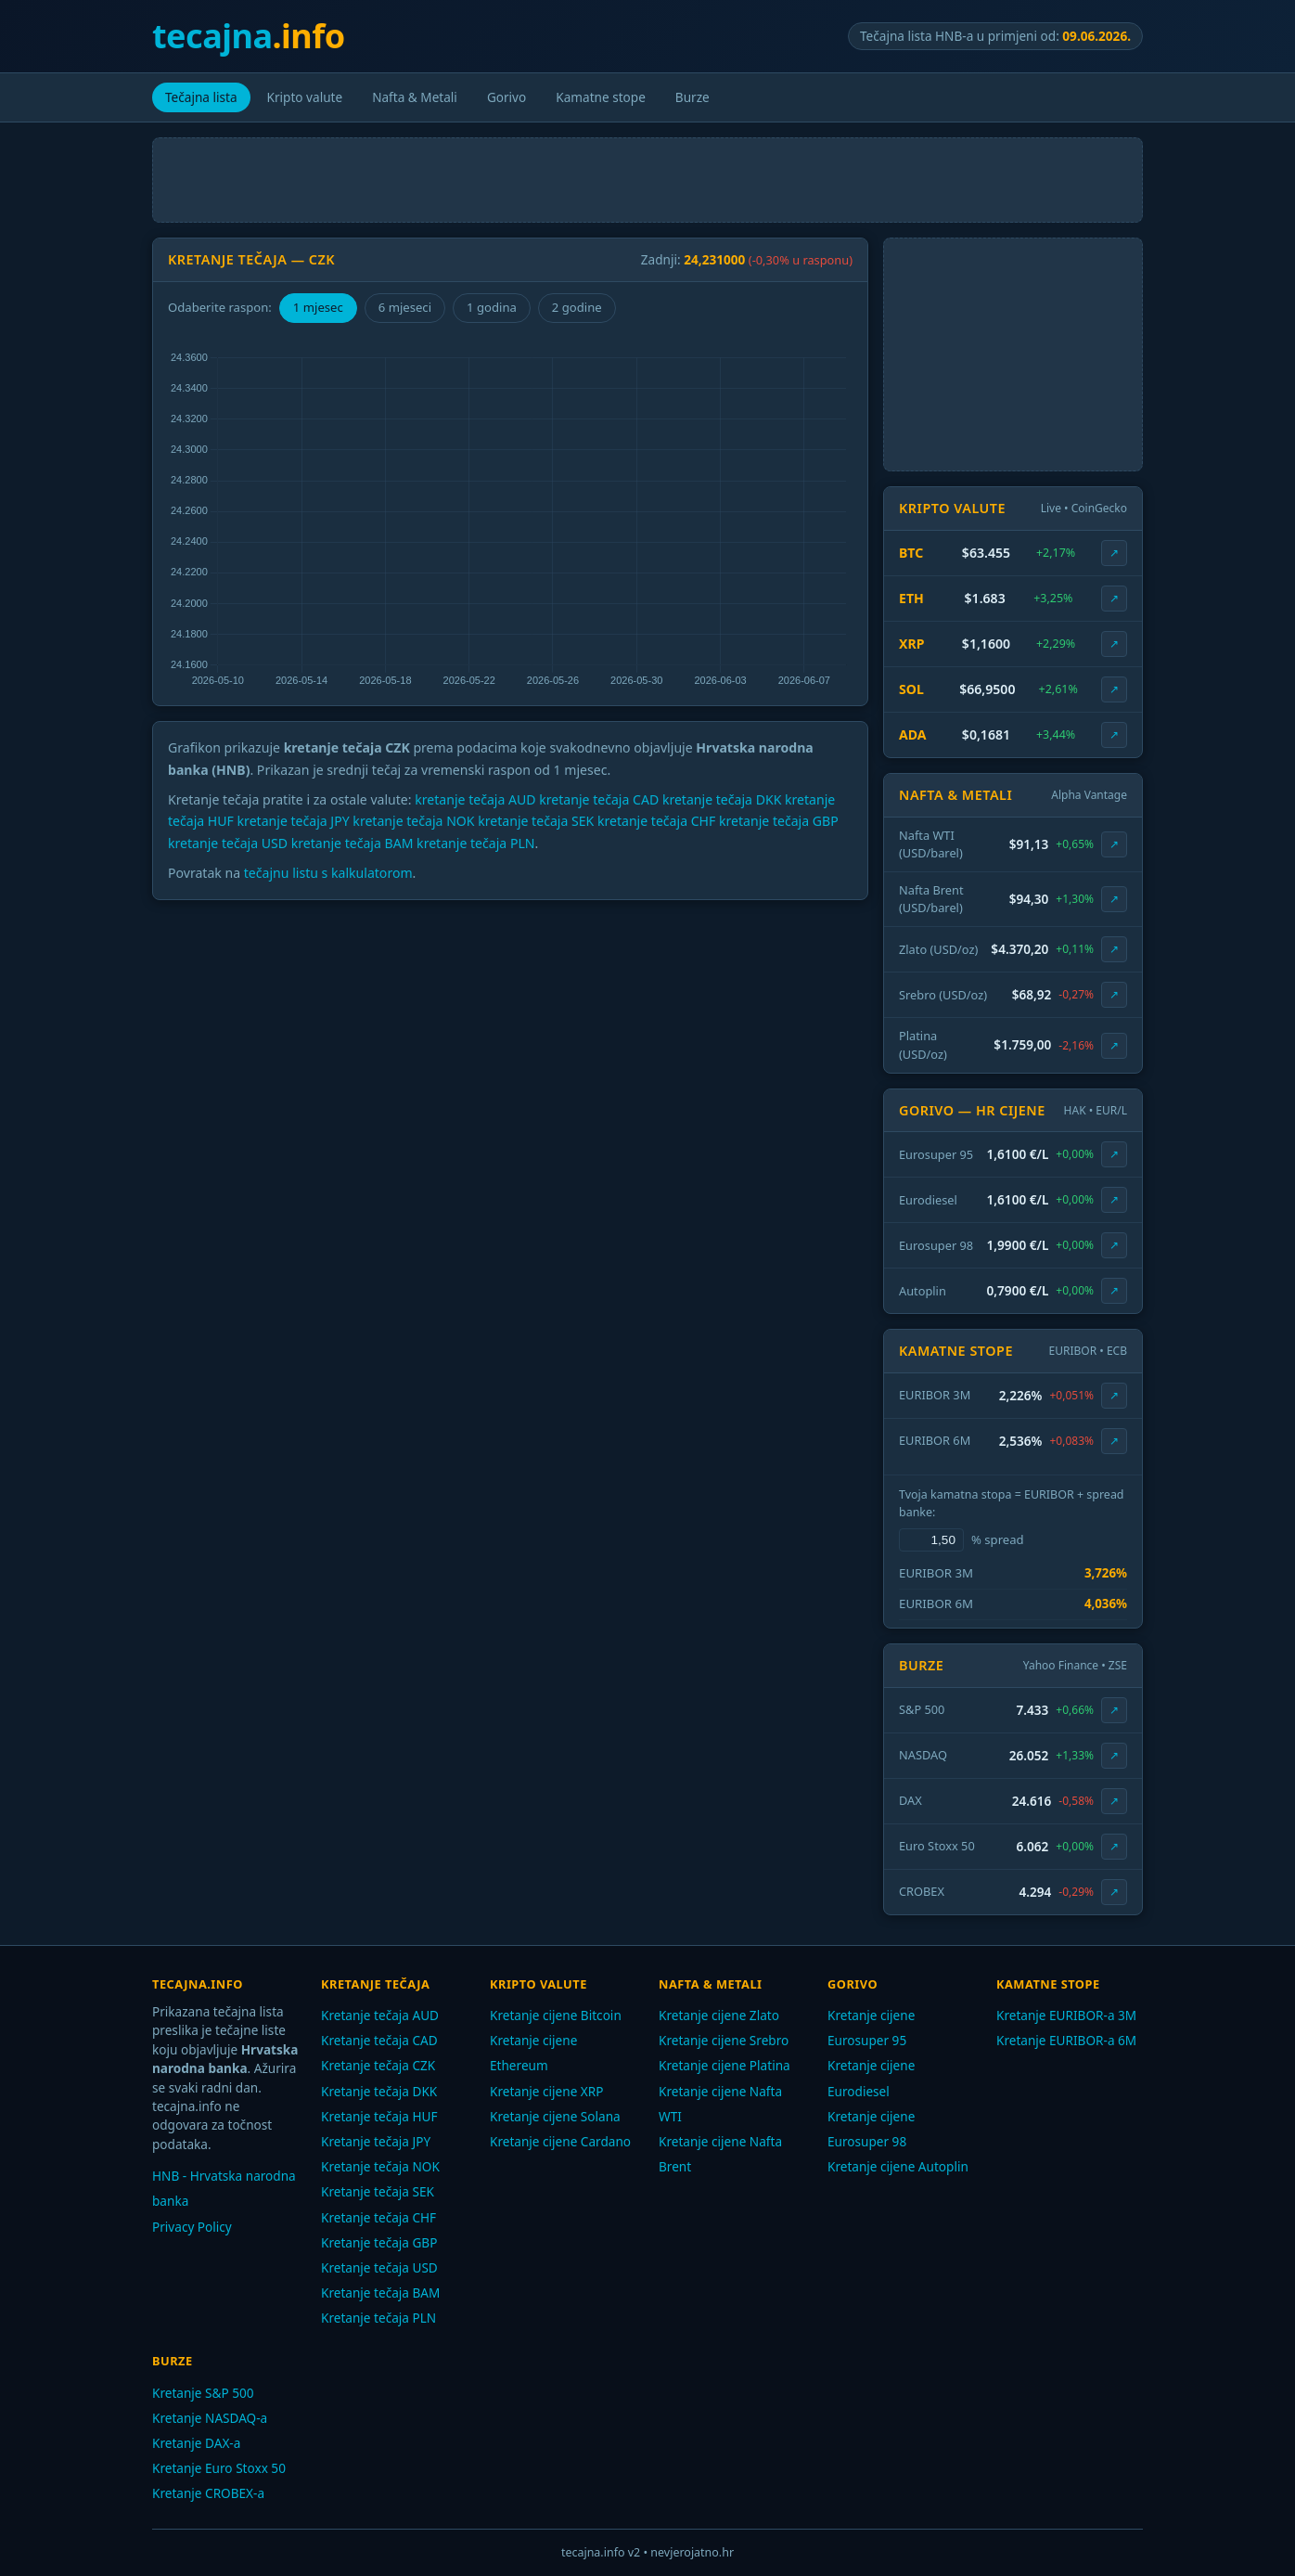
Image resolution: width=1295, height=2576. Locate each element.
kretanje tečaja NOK (413, 821)
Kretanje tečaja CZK (378, 2065)
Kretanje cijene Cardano (560, 2141)
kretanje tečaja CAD (599, 799)
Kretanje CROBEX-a (208, 2493)
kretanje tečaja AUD (475, 799)
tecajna (248, 35)
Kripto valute (305, 97)
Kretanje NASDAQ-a (209, 2418)
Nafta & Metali (414, 97)
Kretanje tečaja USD (379, 2267)
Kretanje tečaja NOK (380, 2166)
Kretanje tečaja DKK (379, 2091)
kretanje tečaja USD (228, 843)
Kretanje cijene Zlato (719, 2015)
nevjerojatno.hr (692, 2552)
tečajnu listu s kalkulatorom (328, 873)
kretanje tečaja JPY (293, 821)
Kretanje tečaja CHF (378, 2217)
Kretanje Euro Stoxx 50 (219, 2468)
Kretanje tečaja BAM (380, 2292)
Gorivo (506, 97)
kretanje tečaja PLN (475, 843)
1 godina (492, 307)
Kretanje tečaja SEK (377, 2191)
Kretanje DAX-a (196, 2443)
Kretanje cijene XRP (547, 2091)
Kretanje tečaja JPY (375, 2141)
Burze (692, 97)
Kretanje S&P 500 (203, 2393)
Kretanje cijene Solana (555, 2116)
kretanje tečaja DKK (721, 799)
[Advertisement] (647, 180)
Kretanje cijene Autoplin (897, 2166)
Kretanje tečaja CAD (379, 2040)
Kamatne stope (601, 97)
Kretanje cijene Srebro (724, 2040)
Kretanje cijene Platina (724, 2065)
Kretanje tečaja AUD (380, 2015)
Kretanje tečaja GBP (379, 2242)
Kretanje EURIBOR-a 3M (1066, 2015)
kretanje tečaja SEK (536, 821)
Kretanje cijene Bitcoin (556, 2015)
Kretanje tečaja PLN (378, 2317)
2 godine (577, 307)
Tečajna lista (201, 97)
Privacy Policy (192, 2226)
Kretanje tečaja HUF (379, 2116)
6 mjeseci (404, 307)
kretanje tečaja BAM (352, 843)
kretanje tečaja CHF (656, 821)
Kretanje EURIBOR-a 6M (1066, 2040)
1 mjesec (318, 307)
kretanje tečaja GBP (779, 821)
